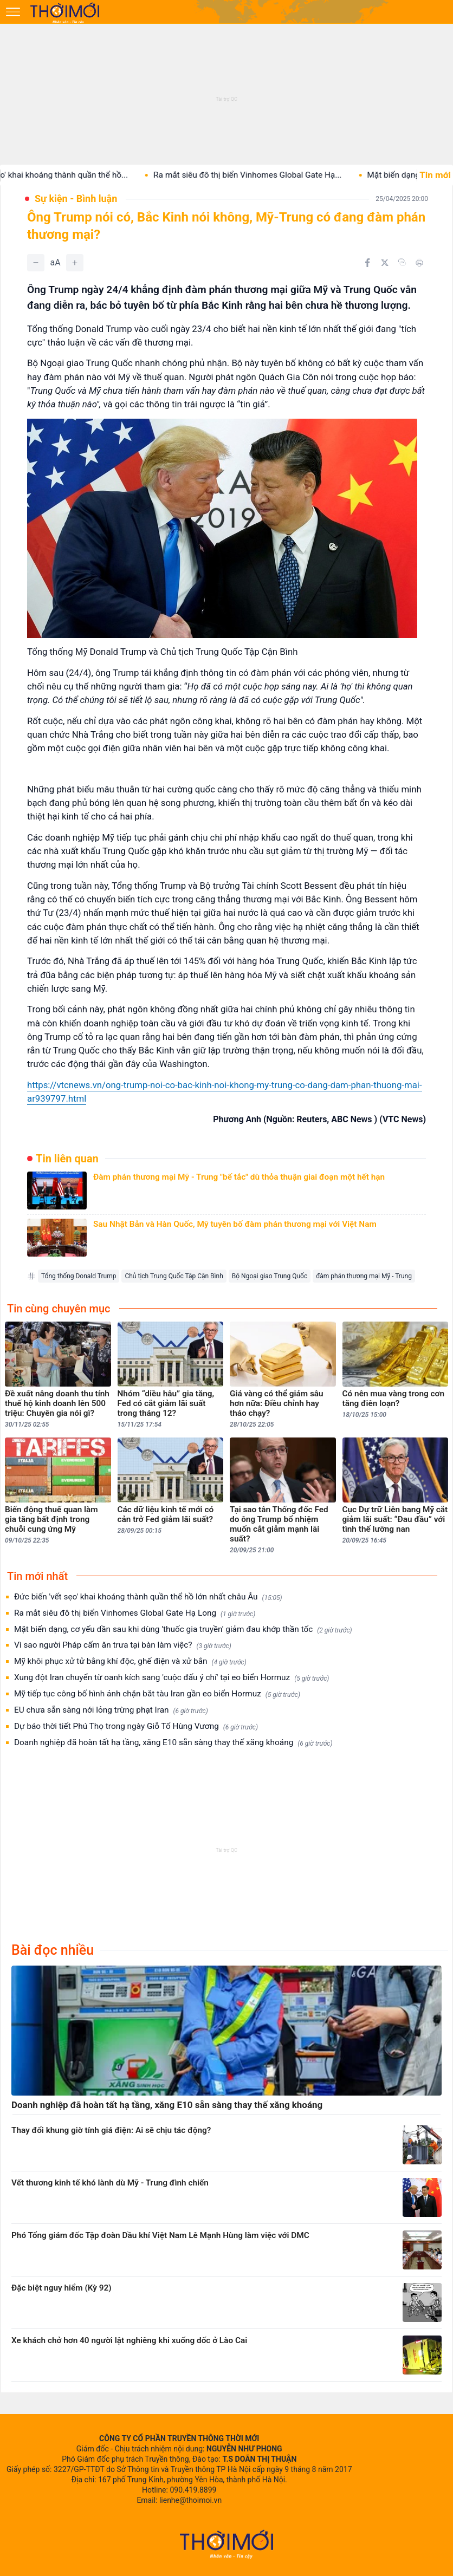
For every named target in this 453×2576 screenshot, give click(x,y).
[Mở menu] (13, 12)
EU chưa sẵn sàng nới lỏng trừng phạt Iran (111, 1710)
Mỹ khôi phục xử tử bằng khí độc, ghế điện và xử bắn (130, 1661)
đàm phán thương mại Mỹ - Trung (364, 1276)
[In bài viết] (419, 262)
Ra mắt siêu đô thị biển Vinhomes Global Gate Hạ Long (134, 1613)
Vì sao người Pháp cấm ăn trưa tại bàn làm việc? (122, 1645)
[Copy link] (402, 262)
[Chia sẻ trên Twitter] (384, 262)
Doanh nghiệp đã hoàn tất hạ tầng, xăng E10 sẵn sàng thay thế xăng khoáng (173, 1743)
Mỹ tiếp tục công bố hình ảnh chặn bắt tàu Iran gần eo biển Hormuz (157, 1694)
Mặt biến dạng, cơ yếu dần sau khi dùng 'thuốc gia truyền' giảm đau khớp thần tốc (183, 1629)
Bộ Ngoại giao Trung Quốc (269, 1276)
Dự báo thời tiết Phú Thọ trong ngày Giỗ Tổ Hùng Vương (136, 1726)
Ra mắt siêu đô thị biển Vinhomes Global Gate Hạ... (259, 175)
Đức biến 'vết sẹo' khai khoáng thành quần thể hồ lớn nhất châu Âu (148, 1597)
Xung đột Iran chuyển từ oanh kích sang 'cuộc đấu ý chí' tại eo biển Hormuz (171, 1678)
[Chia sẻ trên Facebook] (367, 262)
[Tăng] (74, 262)
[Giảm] (35, 262)
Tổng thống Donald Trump (78, 1276)
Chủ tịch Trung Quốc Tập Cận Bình (174, 1276)
